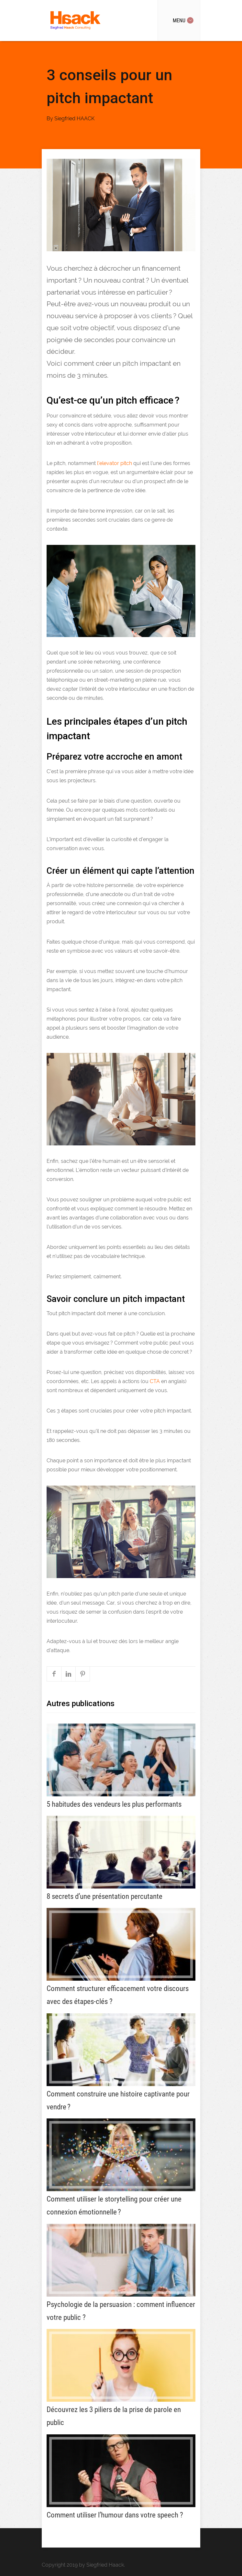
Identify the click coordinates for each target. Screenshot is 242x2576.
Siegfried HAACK (74, 118)
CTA (155, 1381)
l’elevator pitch (114, 463)
